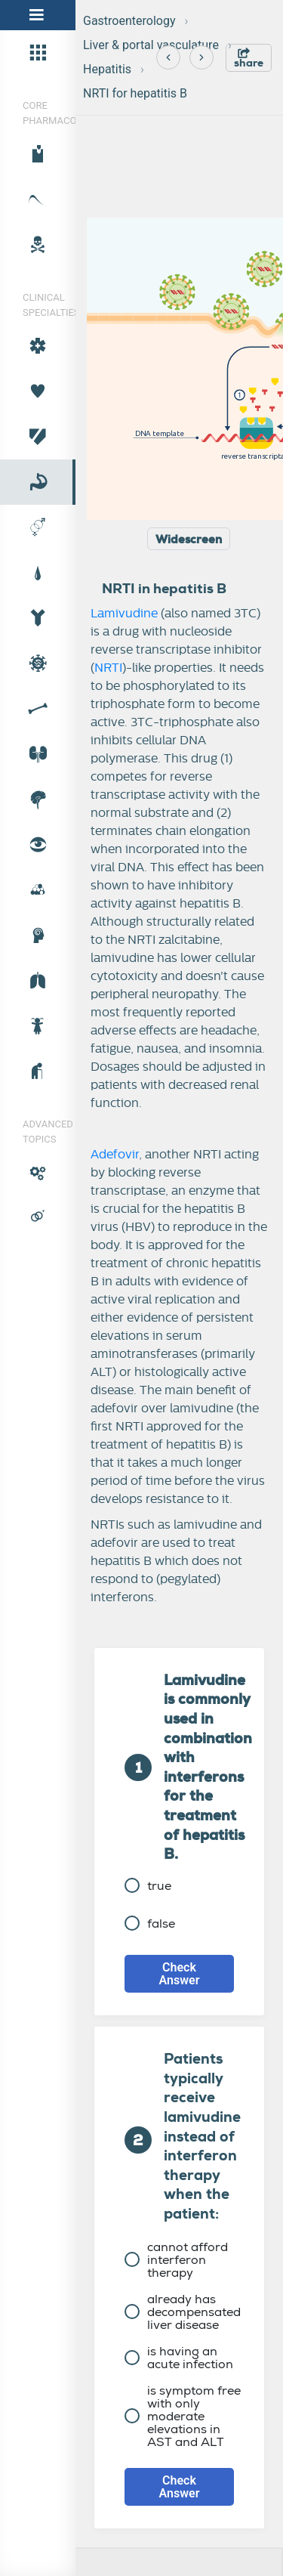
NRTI (108, 668)
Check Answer (179, 1973)
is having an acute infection (179, 2357)
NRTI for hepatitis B (135, 93)
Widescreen (188, 539)
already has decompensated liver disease (183, 2312)
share (248, 59)
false (150, 1923)
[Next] (201, 57)
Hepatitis (107, 69)
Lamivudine (124, 614)
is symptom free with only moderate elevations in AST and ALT (183, 2416)
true (148, 1886)
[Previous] (168, 57)
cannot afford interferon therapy (176, 2259)
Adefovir (115, 1155)
